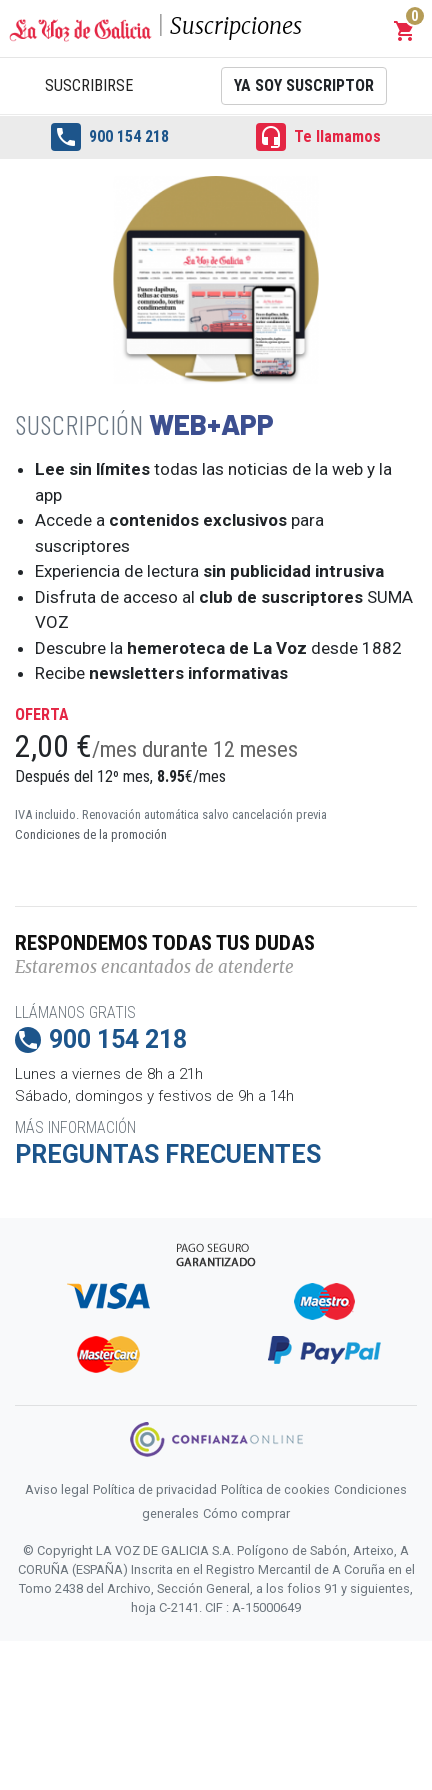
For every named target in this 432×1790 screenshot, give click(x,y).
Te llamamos (318, 137)
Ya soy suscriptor (304, 85)
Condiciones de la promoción (91, 834)
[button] (405, 31)
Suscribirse (89, 85)
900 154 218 (110, 137)
